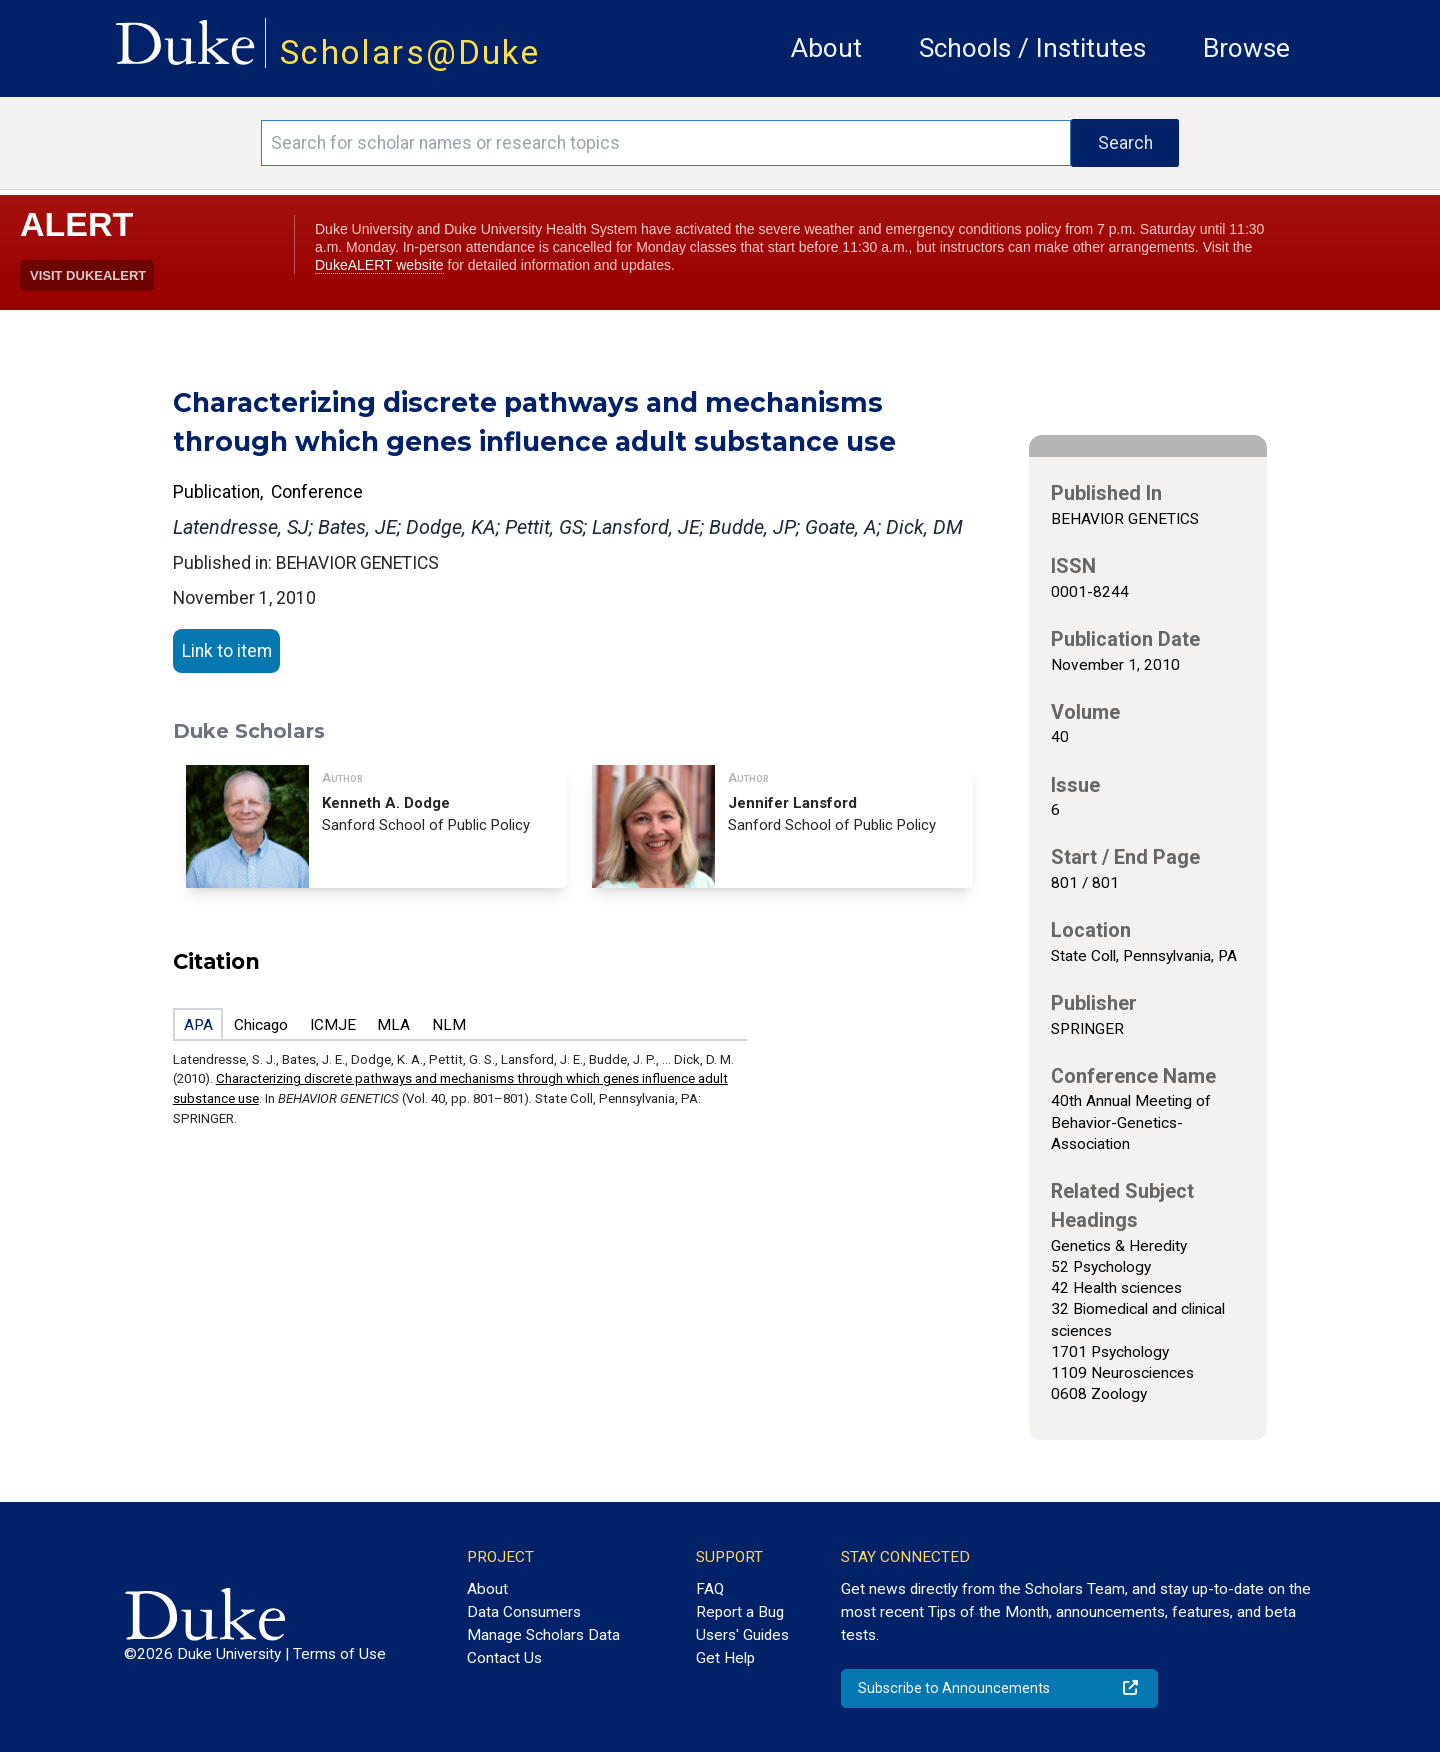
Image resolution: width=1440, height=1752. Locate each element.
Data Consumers (524, 1612)
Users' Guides (742, 1635)
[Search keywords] (666, 143)
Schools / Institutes (1032, 48)
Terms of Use (339, 1654)
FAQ (710, 1589)
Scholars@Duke (410, 52)
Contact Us (504, 1658)
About (826, 48)
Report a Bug (740, 1612)
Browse (1246, 48)
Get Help (725, 1658)
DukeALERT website (379, 265)
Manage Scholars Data (543, 1635)
